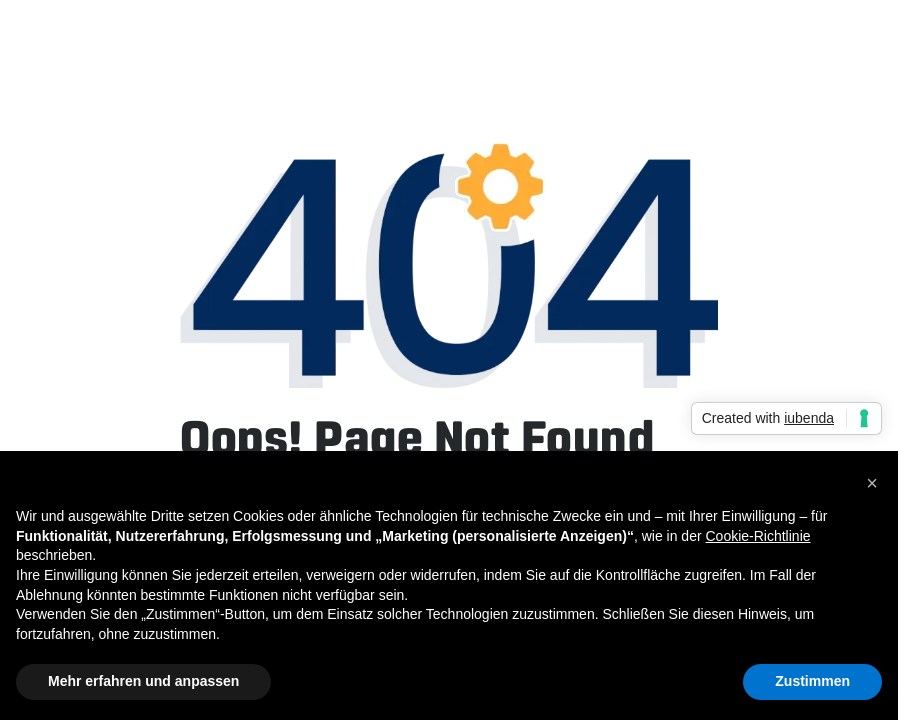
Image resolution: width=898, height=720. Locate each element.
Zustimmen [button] (812, 681)
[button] (872, 483)
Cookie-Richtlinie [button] (757, 536)
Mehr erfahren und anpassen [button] (143, 681)
